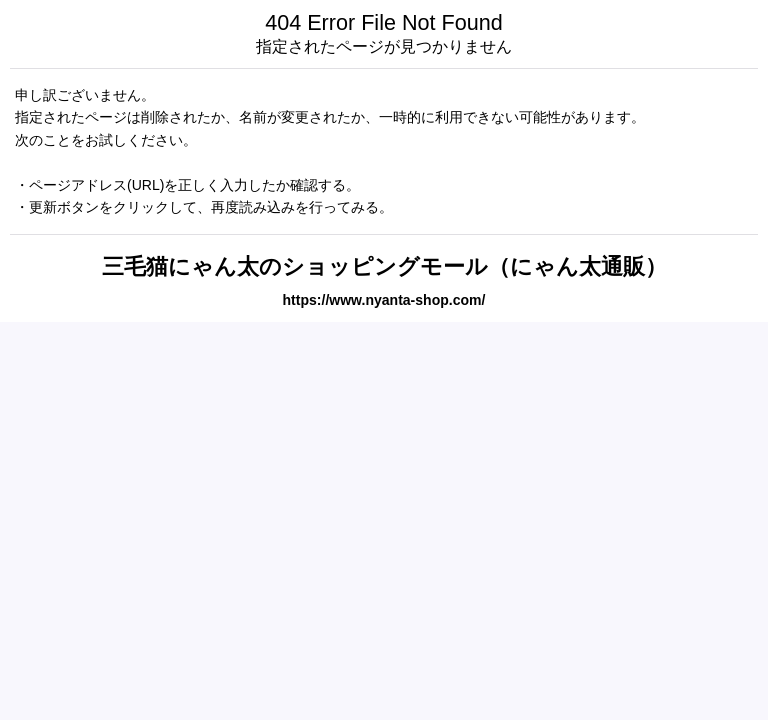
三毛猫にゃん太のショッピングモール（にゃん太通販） (384, 266)
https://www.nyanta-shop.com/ (384, 300)
